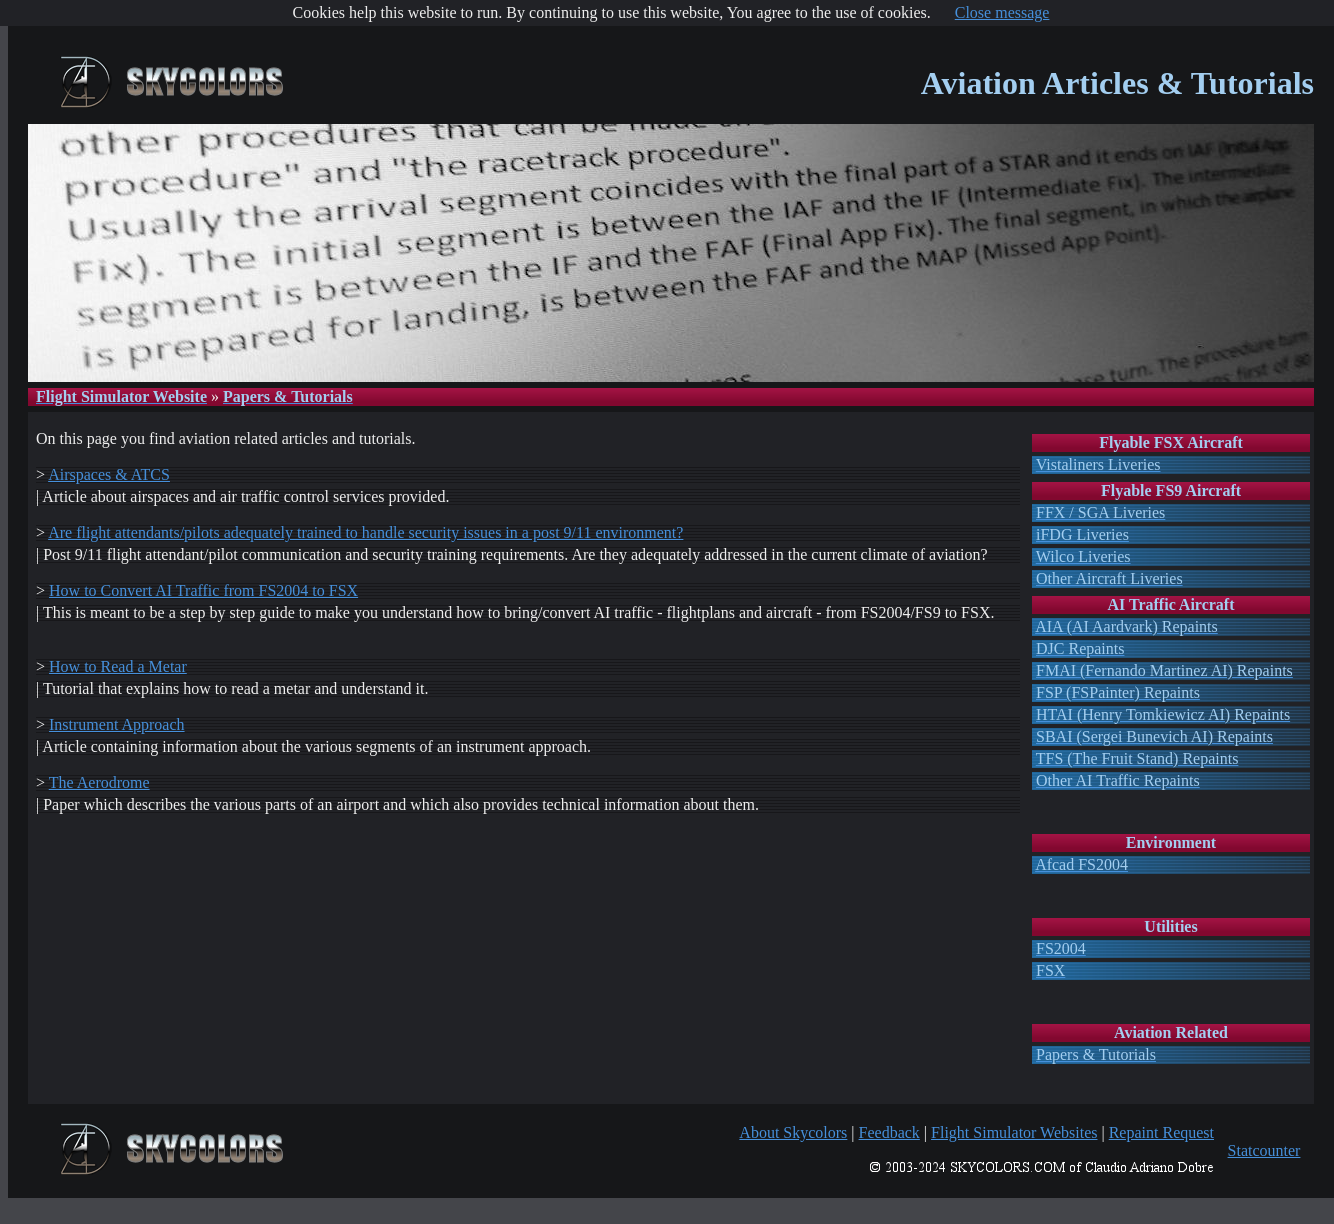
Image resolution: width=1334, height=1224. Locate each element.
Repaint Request (1161, 1132)
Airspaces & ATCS (109, 474)
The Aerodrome (99, 782)
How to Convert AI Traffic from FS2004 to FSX (203, 590)
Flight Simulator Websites (1014, 1132)
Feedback (889, 1132)
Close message (1002, 12)
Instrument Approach (117, 724)
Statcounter (1264, 1150)
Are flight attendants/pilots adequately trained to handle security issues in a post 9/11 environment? (365, 532)
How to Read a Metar (118, 666)
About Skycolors (793, 1132)
